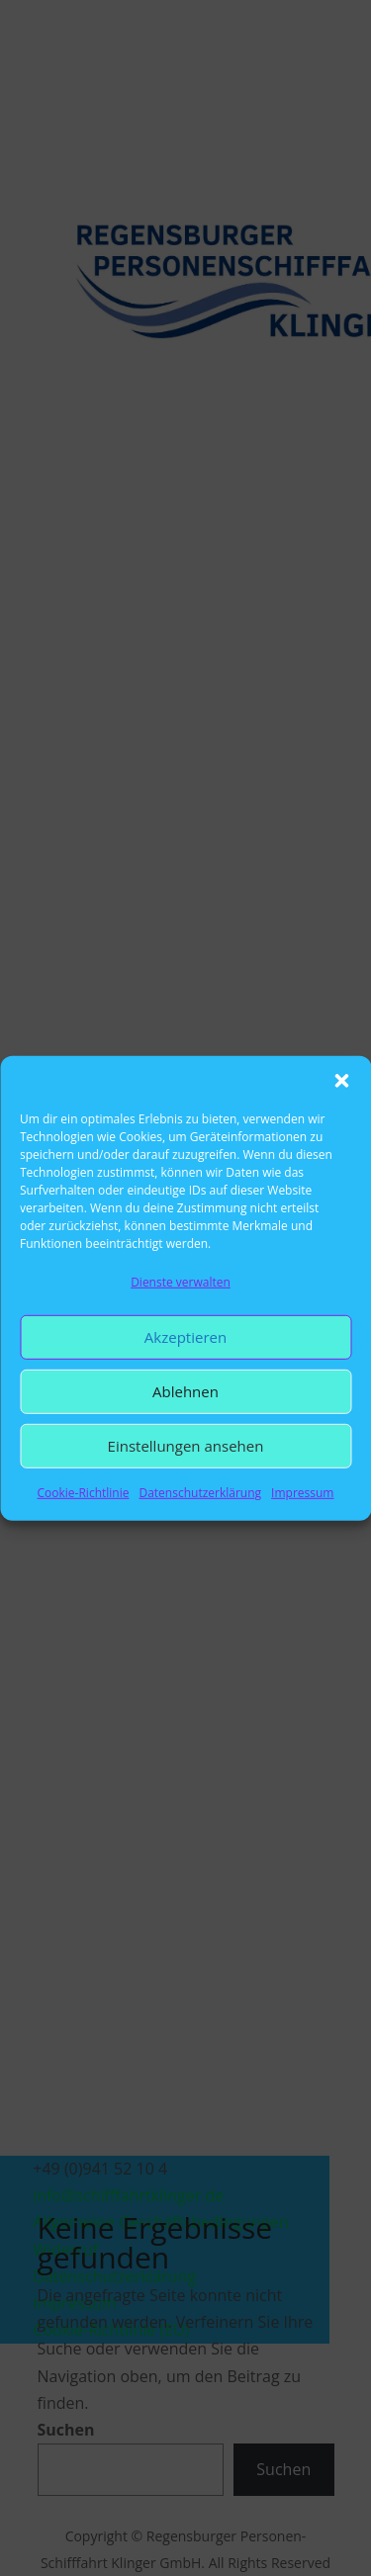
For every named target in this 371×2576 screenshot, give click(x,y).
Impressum (302, 1492)
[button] (341, 1080)
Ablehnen (185, 1391)
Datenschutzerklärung (200, 1492)
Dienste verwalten (181, 1281)
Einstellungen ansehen (186, 1446)
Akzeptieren (185, 1337)
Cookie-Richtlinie (84, 1492)
